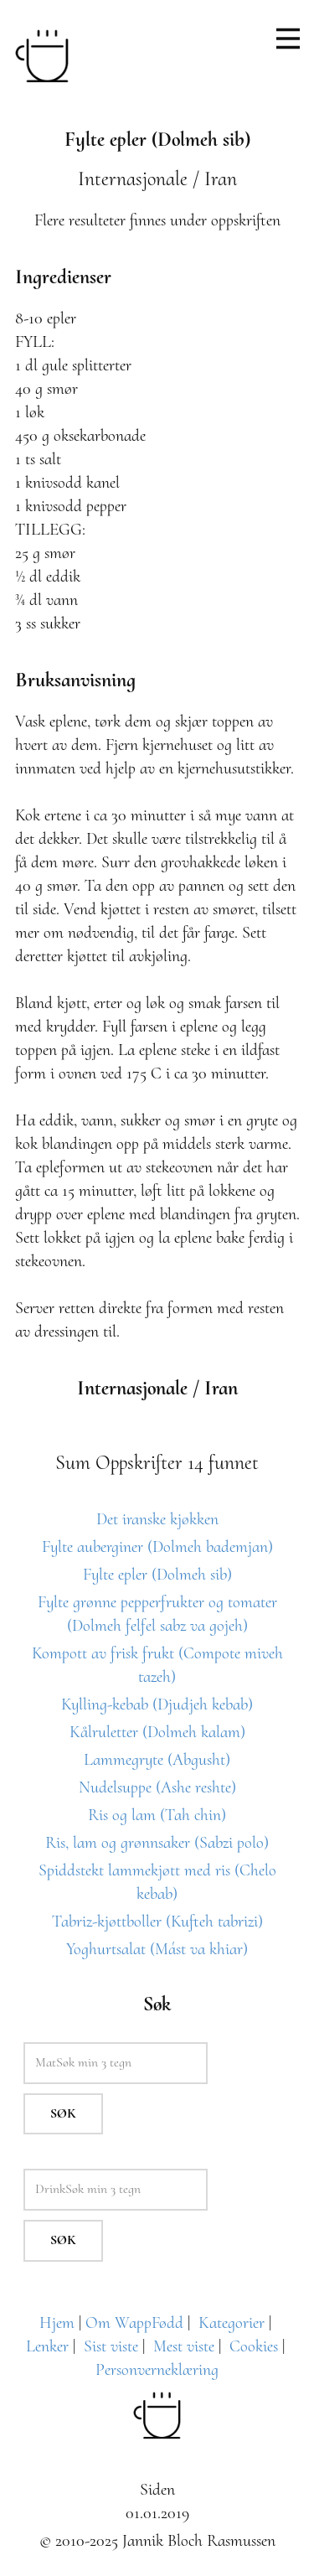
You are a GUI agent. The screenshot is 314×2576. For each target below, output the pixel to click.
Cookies (253, 2346)
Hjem (57, 2323)
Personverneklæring (157, 2370)
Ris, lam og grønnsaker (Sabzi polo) (157, 1843)
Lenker (47, 2346)
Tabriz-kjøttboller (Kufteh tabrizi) (157, 1921)
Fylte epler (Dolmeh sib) (157, 1575)
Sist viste (111, 2346)
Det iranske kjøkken (157, 1519)
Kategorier (231, 2323)
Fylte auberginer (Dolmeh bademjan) (157, 1547)
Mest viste (183, 2346)
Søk (63, 2113)
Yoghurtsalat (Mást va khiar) (157, 1949)
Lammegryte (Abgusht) (157, 1760)
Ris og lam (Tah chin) (157, 1815)
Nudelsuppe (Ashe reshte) (157, 1787)
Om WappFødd (134, 2323)
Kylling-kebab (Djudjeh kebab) (157, 1704)
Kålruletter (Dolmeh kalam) (157, 1732)
